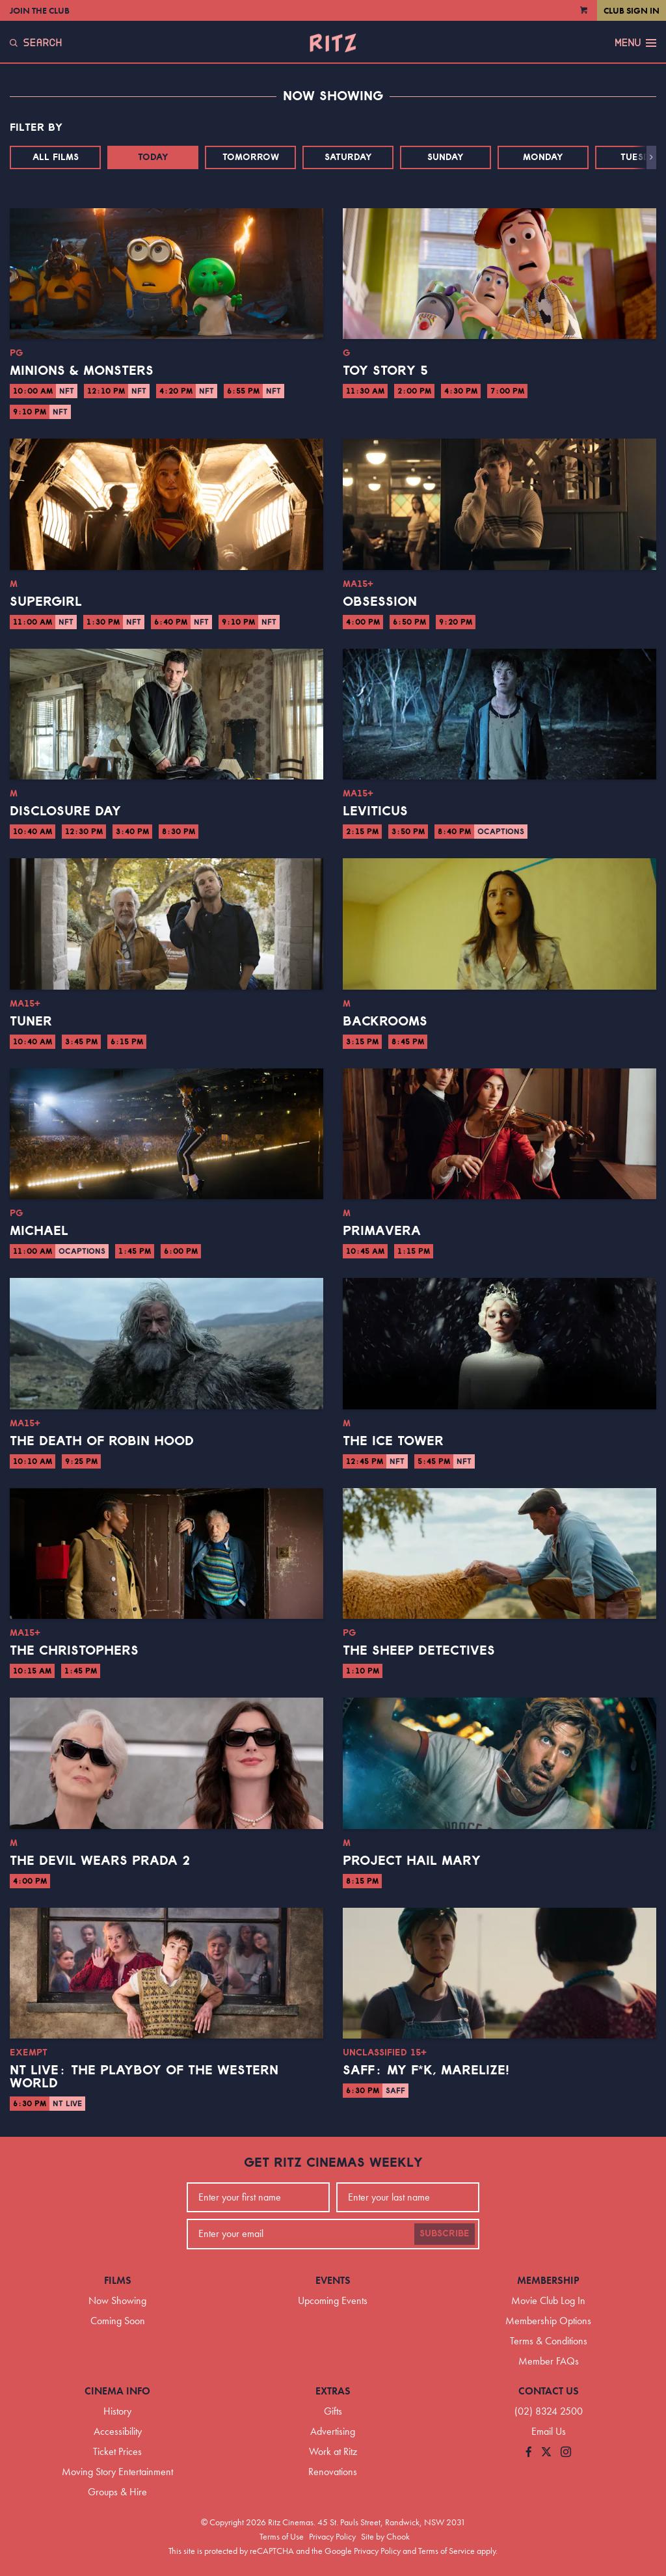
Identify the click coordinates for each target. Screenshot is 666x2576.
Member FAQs (548, 2361)
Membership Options (548, 2320)
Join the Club (40, 10)
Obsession (380, 601)
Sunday (445, 157)
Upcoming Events (332, 2300)
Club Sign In (631, 10)
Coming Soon (117, 2320)
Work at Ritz (333, 2451)
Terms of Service (446, 2550)
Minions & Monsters (81, 370)
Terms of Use (282, 2536)
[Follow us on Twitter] (546, 2453)
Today (153, 157)
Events (333, 2280)
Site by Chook (385, 2536)
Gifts (333, 2411)
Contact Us (548, 2391)
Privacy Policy (332, 2536)
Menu (635, 43)
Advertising (332, 2431)
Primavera (382, 1231)
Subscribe (445, 2233)
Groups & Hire (117, 2492)
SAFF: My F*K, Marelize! (426, 2070)
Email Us (548, 2431)
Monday (543, 157)
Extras (333, 2391)
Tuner (31, 1021)
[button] (651, 157)
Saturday (348, 157)
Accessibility (118, 2431)
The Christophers (74, 1650)
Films (117, 2280)
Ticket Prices (117, 2451)
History (117, 2411)
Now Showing (117, 2300)
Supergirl (46, 601)
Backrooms (385, 1021)
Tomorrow (250, 157)
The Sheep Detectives (419, 1650)
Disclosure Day (65, 811)
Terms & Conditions (548, 2341)
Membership (548, 2280)
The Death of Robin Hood (102, 1441)
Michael (39, 1231)
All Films (56, 157)
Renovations (332, 2471)
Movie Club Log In (548, 2300)
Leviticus (375, 811)
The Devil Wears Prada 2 (100, 1860)
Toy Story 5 (385, 370)
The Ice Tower (393, 1441)
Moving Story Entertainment (117, 2471)
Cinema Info (117, 2391)
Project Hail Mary (412, 1860)
